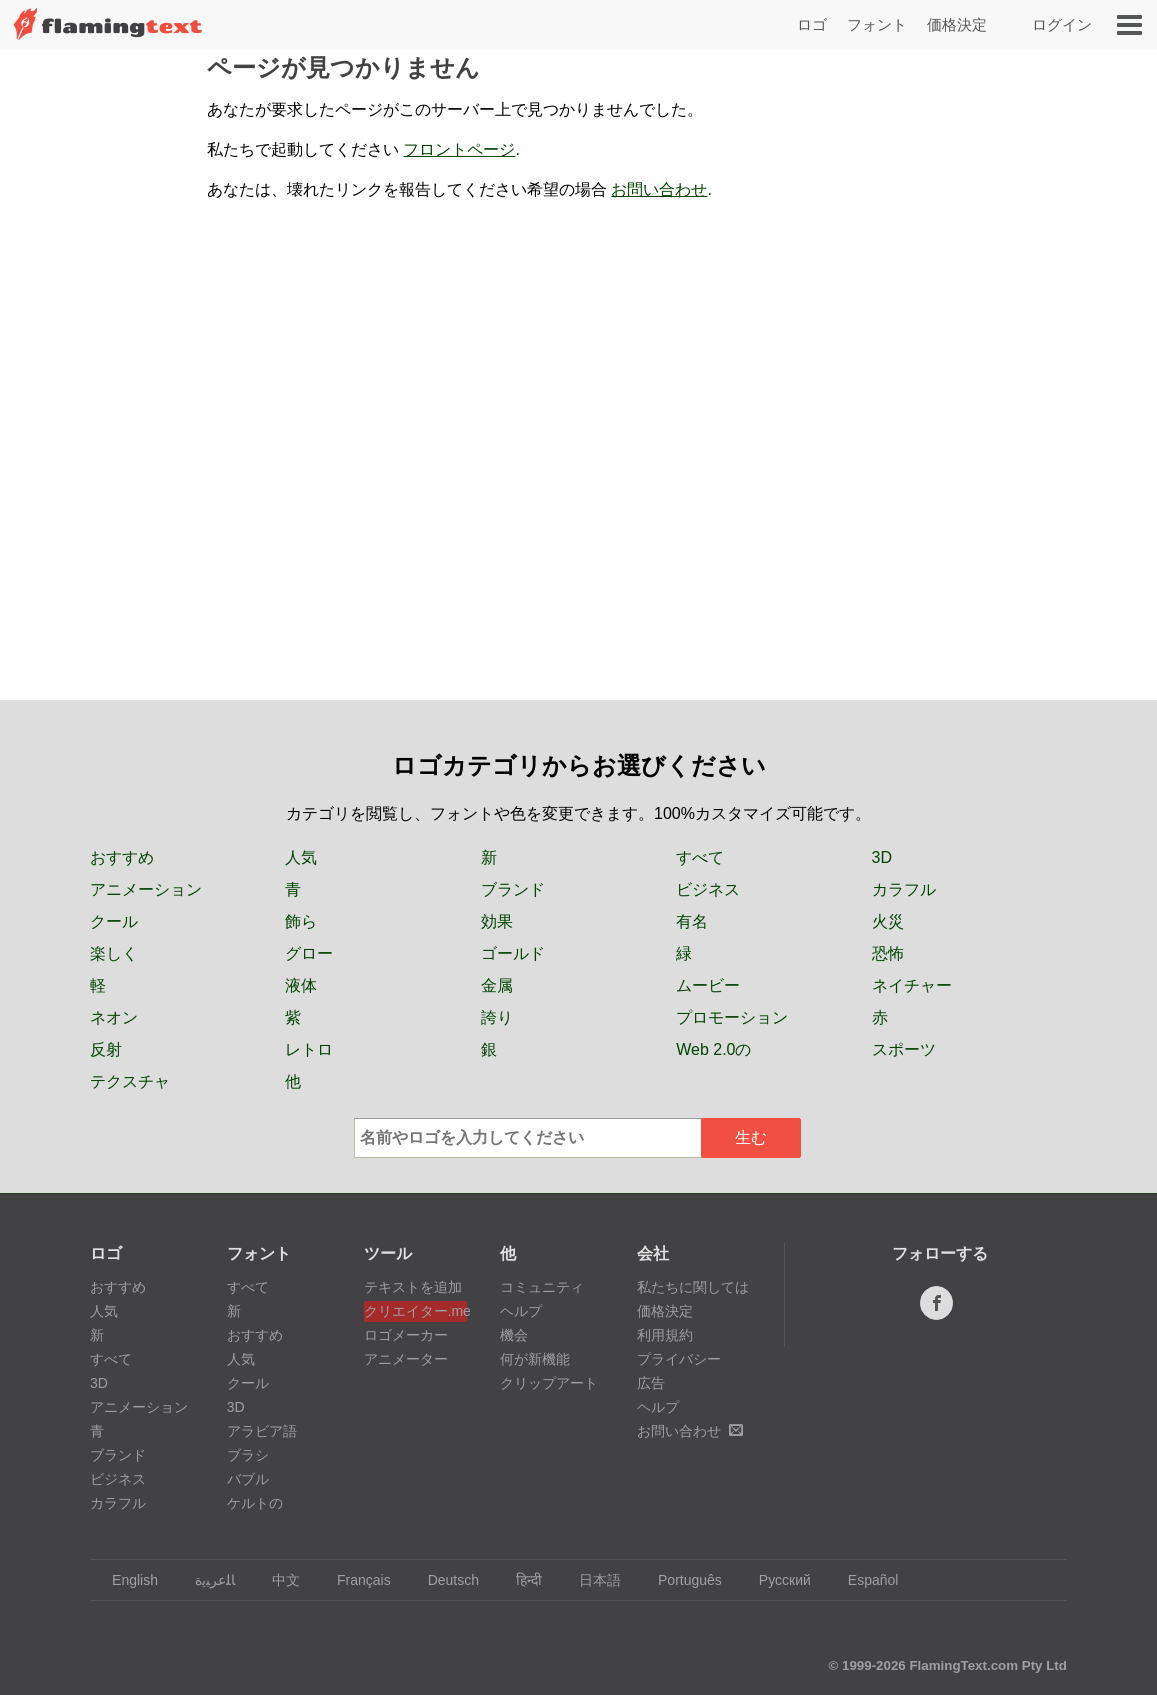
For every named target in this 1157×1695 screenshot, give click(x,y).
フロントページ (459, 149)
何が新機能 (535, 1359)
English (125, 1580)
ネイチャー (912, 985)
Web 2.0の (713, 1049)
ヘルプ (521, 1311)
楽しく (114, 953)
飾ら (301, 921)
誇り (497, 1017)
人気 (301, 857)
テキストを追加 (413, 1287)
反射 (106, 1049)
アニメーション (146, 889)
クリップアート (549, 1383)
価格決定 (957, 24)
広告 (651, 1383)
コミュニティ (542, 1287)
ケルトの (255, 1503)
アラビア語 (262, 1431)
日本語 (590, 1580)
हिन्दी (519, 1580)
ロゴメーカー (406, 1335)
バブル (248, 1479)
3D (882, 857)
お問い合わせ (659, 189)
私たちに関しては (693, 1287)
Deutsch (444, 1580)
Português (680, 1580)
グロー (309, 953)
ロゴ (812, 24)
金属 (497, 985)
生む (751, 1137)
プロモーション (732, 1017)
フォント (877, 24)
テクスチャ (130, 1081)
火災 (888, 921)
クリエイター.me (415, 1311)
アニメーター (406, 1359)
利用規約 (665, 1335)
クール (114, 921)
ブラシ (248, 1455)
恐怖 (888, 953)
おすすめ (122, 857)
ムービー (708, 985)
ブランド (513, 889)
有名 (692, 921)
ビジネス (708, 889)
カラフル (904, 889)
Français (354, 1580)
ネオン (114, 1017)
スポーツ (904, 1049)
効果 (497, 921)
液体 (301, 985)
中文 (276, 1580)
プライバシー (679, 1359)
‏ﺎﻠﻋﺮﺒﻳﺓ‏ (205, 1580)
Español (864, 1580)
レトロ (309, 1049)
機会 (514, 1335)
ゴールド (513, 953)
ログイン (1062, 24)
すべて (700, 857)
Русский (775, 1580)
